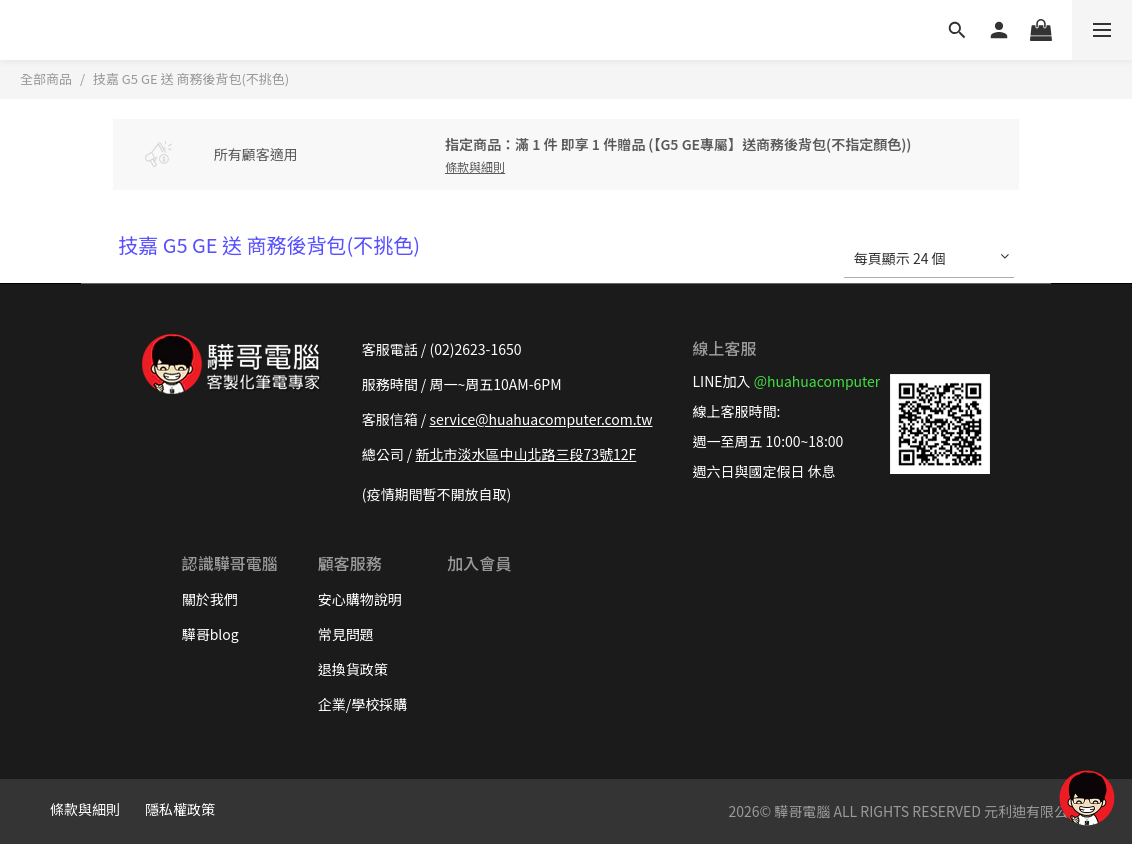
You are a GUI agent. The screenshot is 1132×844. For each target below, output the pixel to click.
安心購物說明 (360, 599)
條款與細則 (85, 809)
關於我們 (210, 599)
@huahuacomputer (817, 381)
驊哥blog (210, 634)
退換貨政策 (353, 669)
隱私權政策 (180, 809)
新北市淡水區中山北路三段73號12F (525, 454)
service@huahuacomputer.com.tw (540, 419)
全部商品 (46, 78)
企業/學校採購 (363, 704)
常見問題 (346, 634)
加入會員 (479, 563)
